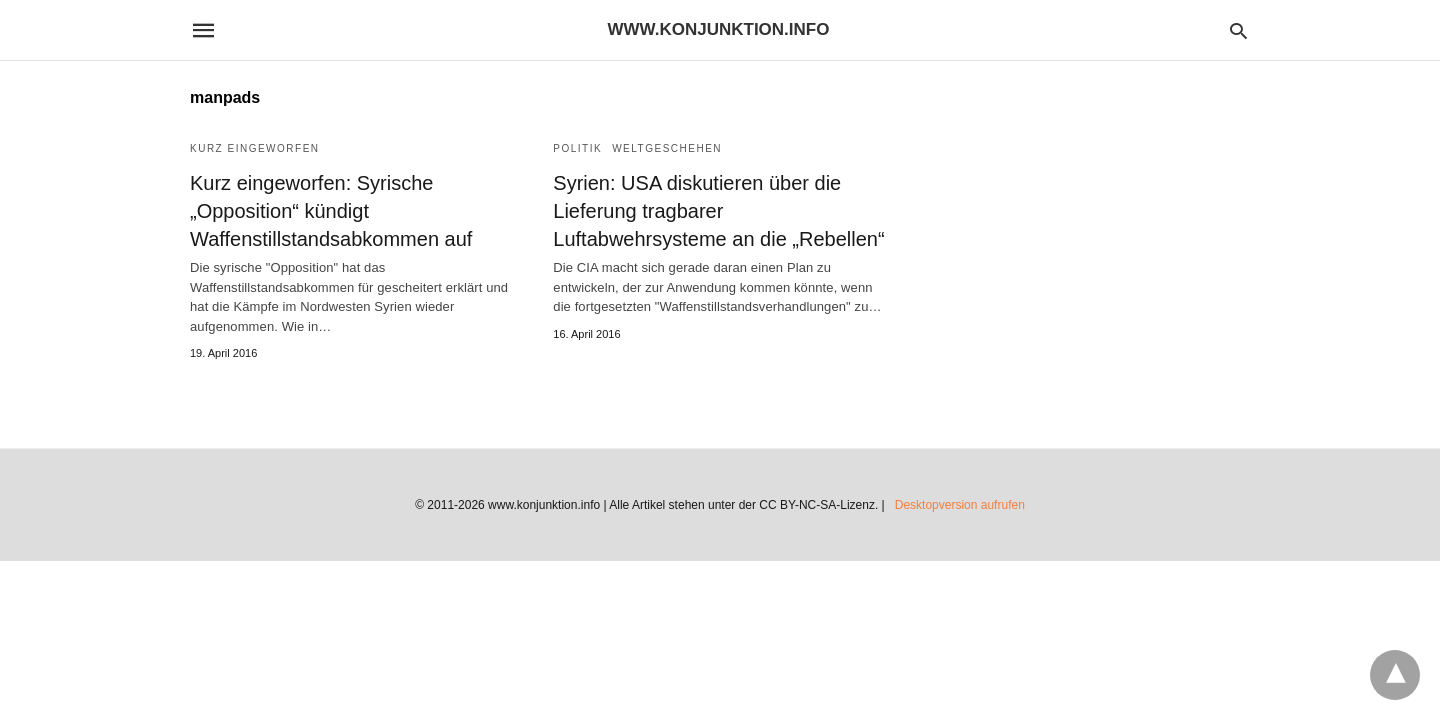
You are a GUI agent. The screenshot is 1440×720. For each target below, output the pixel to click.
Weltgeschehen (667, 148)
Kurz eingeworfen (255, 148)
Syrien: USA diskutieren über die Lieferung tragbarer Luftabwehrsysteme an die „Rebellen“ (718, 211)
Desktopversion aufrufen (960, 505)
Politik (577, 148)
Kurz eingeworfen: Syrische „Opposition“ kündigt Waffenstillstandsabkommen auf (331, 211)
